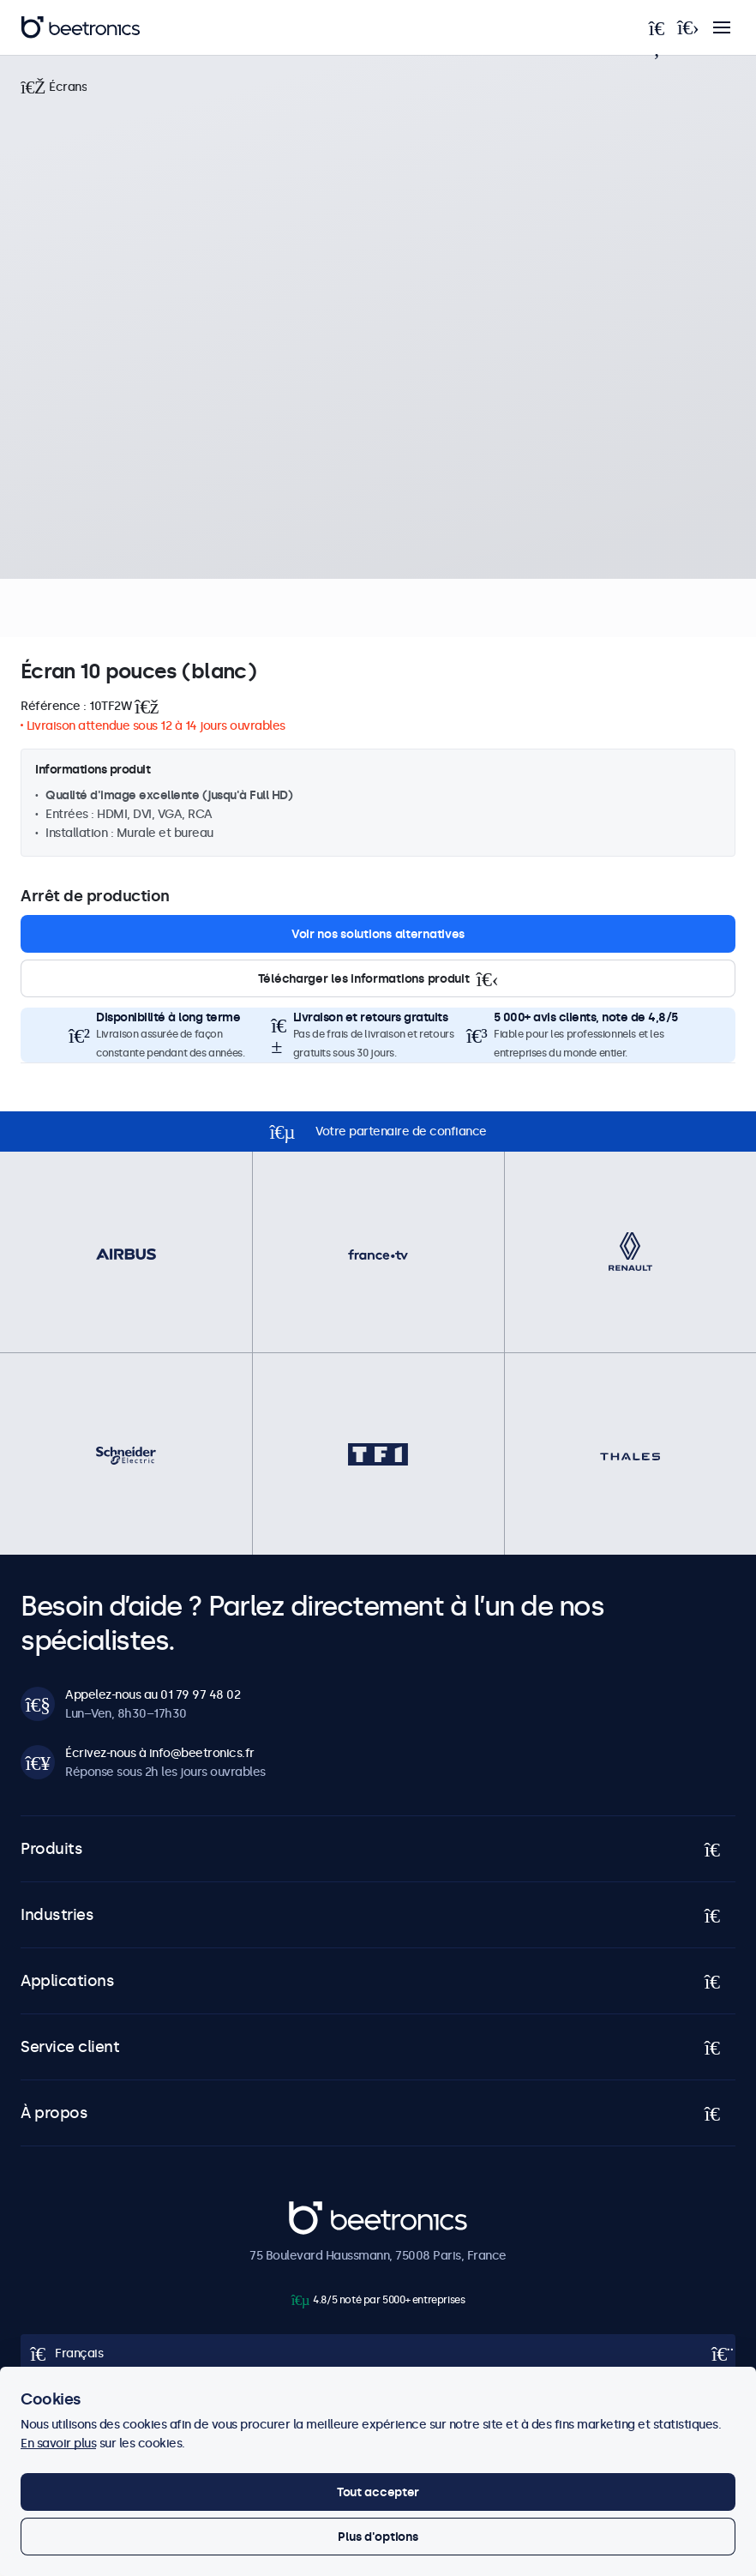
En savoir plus (58, 2443)
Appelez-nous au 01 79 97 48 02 (152, 1694)
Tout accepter (378, 2492)
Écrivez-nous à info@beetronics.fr (160, 1753)
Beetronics (319, 2211)
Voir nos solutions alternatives (378, 934)
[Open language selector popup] (378, 2353)
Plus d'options (377, 2537)
